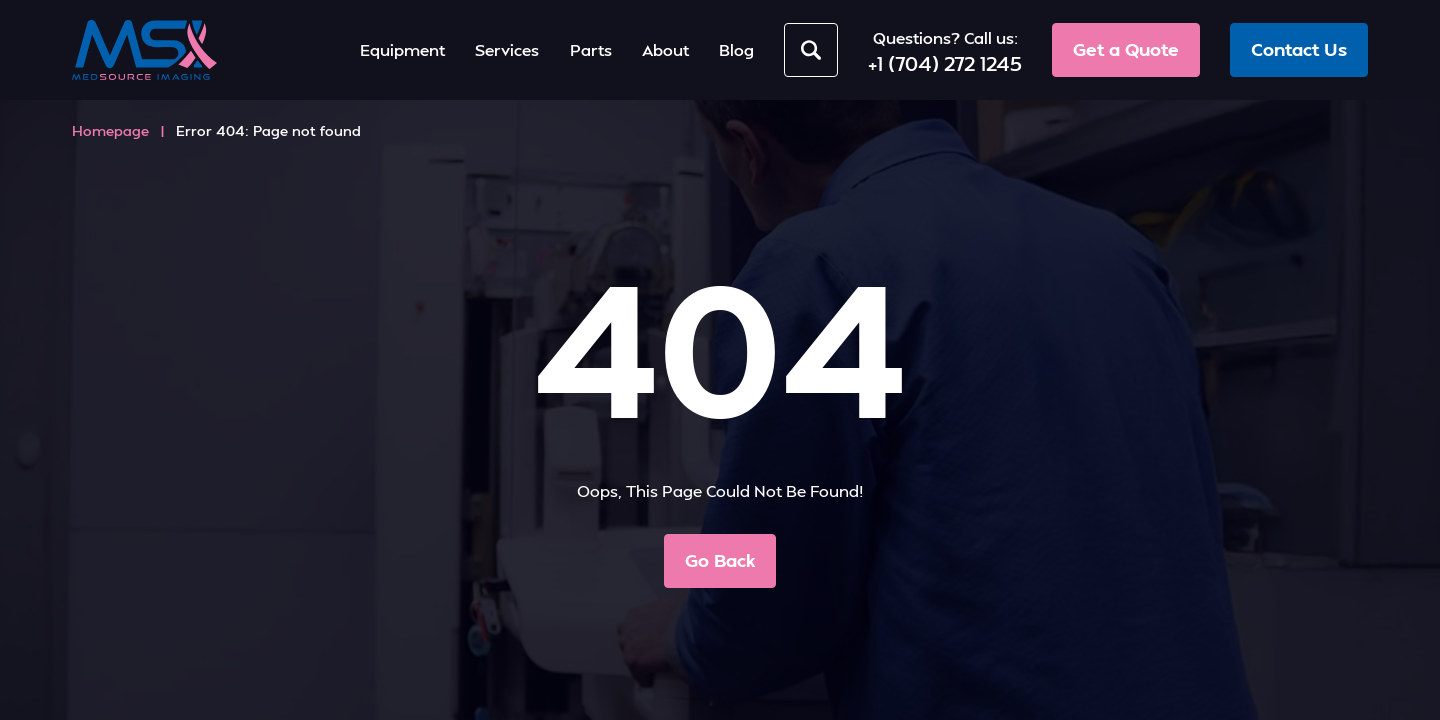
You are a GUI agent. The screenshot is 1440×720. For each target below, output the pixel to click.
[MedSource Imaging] (144, 50)
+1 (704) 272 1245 (945, 63)
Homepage (110, 130)
